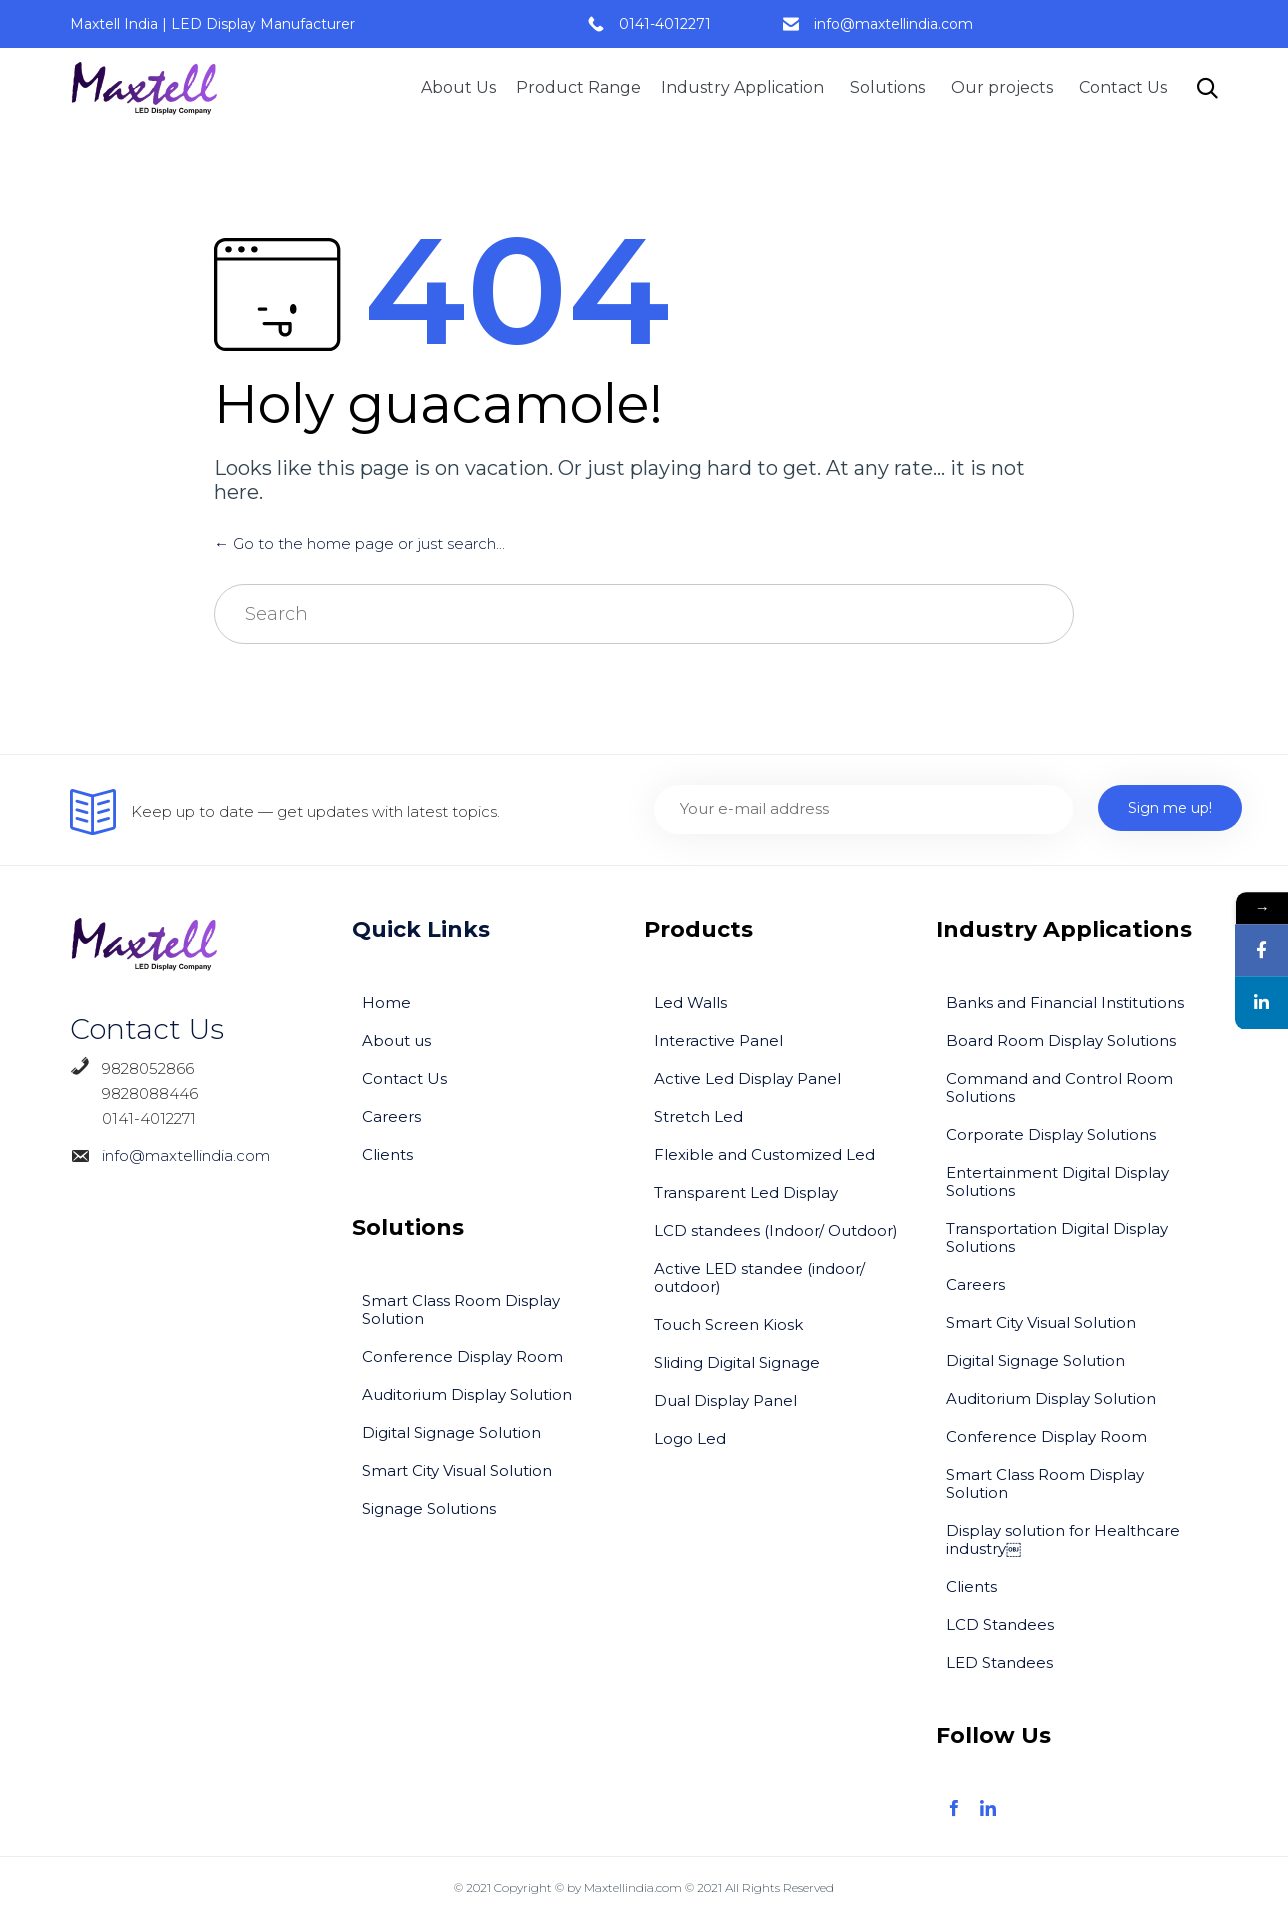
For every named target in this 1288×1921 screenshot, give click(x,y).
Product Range (578, 87)
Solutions (890, 87)
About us (396, 1040)
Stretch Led (698, 1116)
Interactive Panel (718, 1040)
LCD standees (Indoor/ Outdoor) (776, 1230)
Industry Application (745, 87)
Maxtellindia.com (633, 1887)
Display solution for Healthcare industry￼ (1063, 1539)
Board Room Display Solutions (1061, 1040)
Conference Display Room (462, 1356)
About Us (458, 87)
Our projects (1005, 87)
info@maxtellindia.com (893, 24)
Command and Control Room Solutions (1059, 1087)
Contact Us (1123, 87)
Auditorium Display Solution (467, 1394)
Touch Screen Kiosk (728, 1324)
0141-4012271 (665, 24)
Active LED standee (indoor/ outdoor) (759, 1277)
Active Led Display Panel (747, 1078)
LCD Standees (1000, 1624)
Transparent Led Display (746, 1192)
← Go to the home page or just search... (359, 543)
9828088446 (134, 1093)
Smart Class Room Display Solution (461, 1309)
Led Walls (690, 1002)
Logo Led (690, 1438)
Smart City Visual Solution (457, 1470)
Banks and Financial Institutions (1065, 1002)
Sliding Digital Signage (737, 1362)
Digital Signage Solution (451, 1432)
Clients (387, 1154)
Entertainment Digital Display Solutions (1057, 1181)
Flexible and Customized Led (764, 1154)
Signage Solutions (429, 1508)
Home (386, 1002)
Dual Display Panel (725, 1400)
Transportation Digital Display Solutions (1057, 1237)
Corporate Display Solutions (1051, 1134)
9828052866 (148, 1068)
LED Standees (999, 1662)
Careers (391, 1116)
